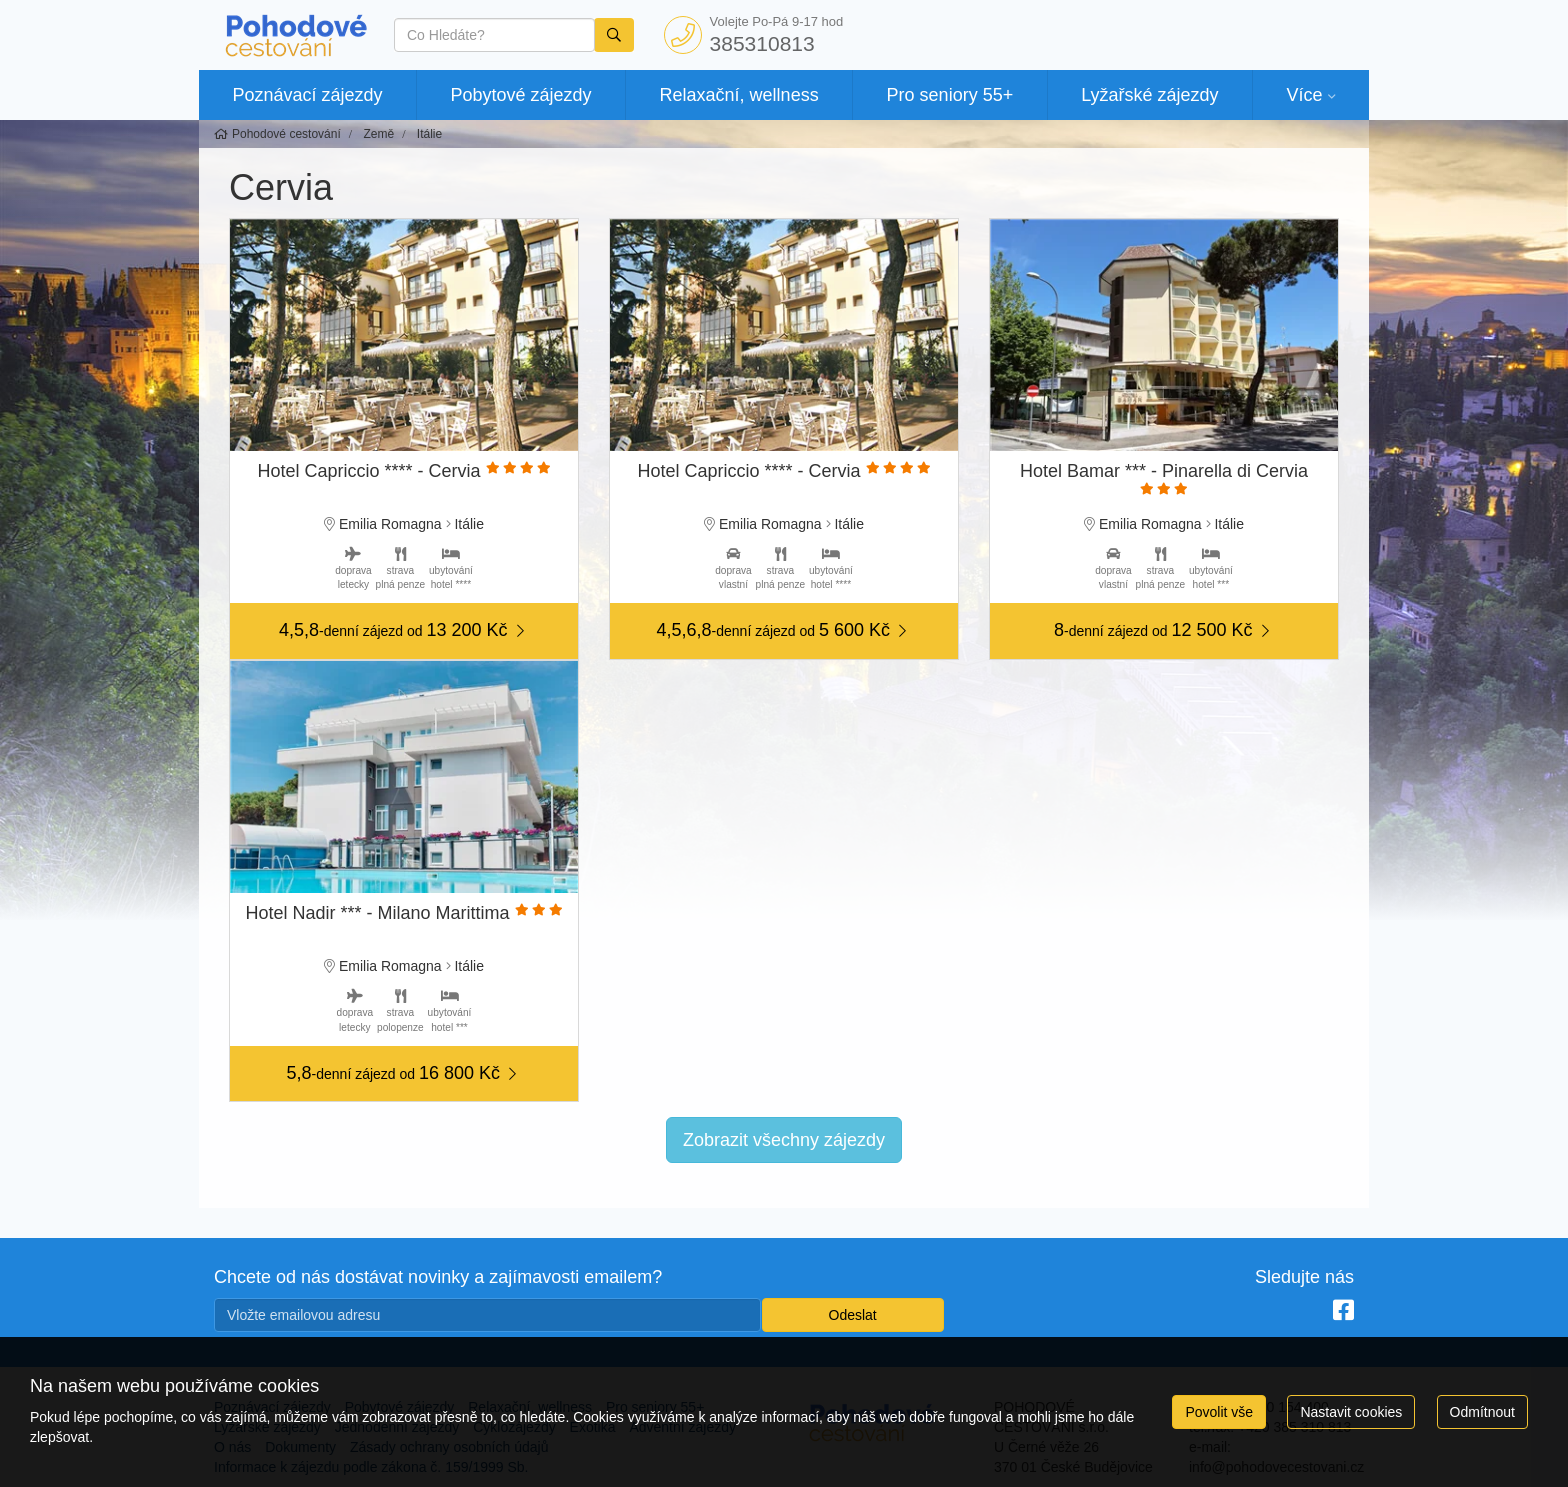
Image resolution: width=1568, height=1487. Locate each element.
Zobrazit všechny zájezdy (784, 1140)
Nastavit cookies (1351, 1412)
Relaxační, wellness (739, 95)
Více (1304, 95)
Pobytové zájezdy (521, 95)
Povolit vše (1219, 1412)
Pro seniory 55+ (950, 95)
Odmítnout (1482, 1412)
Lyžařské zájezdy (1149, 95)
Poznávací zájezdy (307, 95)
